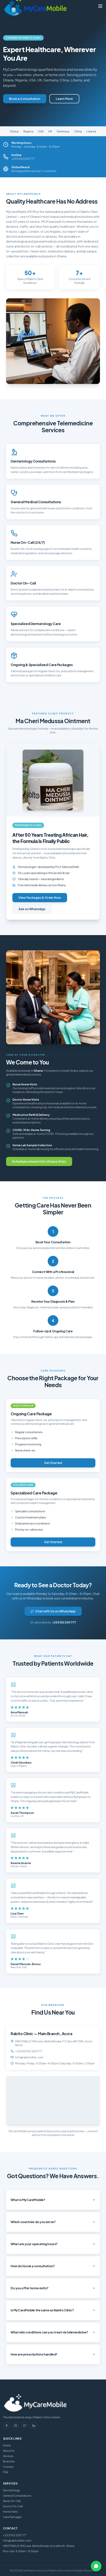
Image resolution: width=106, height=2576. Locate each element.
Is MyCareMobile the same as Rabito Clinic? (53, 2311)
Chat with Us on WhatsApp (53, 1612)
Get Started (53, 1467)
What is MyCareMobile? (53, 2201)
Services (8, 2456)
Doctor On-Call (13, 2506)
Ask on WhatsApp (33, 909)
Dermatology (11, 2490)
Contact (8, 2466)
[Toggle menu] (100, 6)
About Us (8, 2450)
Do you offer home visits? (53, 2289)
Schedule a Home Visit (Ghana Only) (40, 1161)
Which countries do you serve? (53, 2223)
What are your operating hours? (53, 2245)
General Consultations (17, 2495)
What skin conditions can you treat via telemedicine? (53, 2333)
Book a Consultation (24, 99)
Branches (9, 2461)
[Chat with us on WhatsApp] (96, 2566)
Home (7, 2445)
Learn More (64, 99)
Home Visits (10, 2511)
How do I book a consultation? (53, 2267)
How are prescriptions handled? (53, 2355)
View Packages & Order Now (41, 898)
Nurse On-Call (12, 2501)
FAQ (5, 2472)
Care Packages (12, 2517)
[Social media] (6, 2425)
